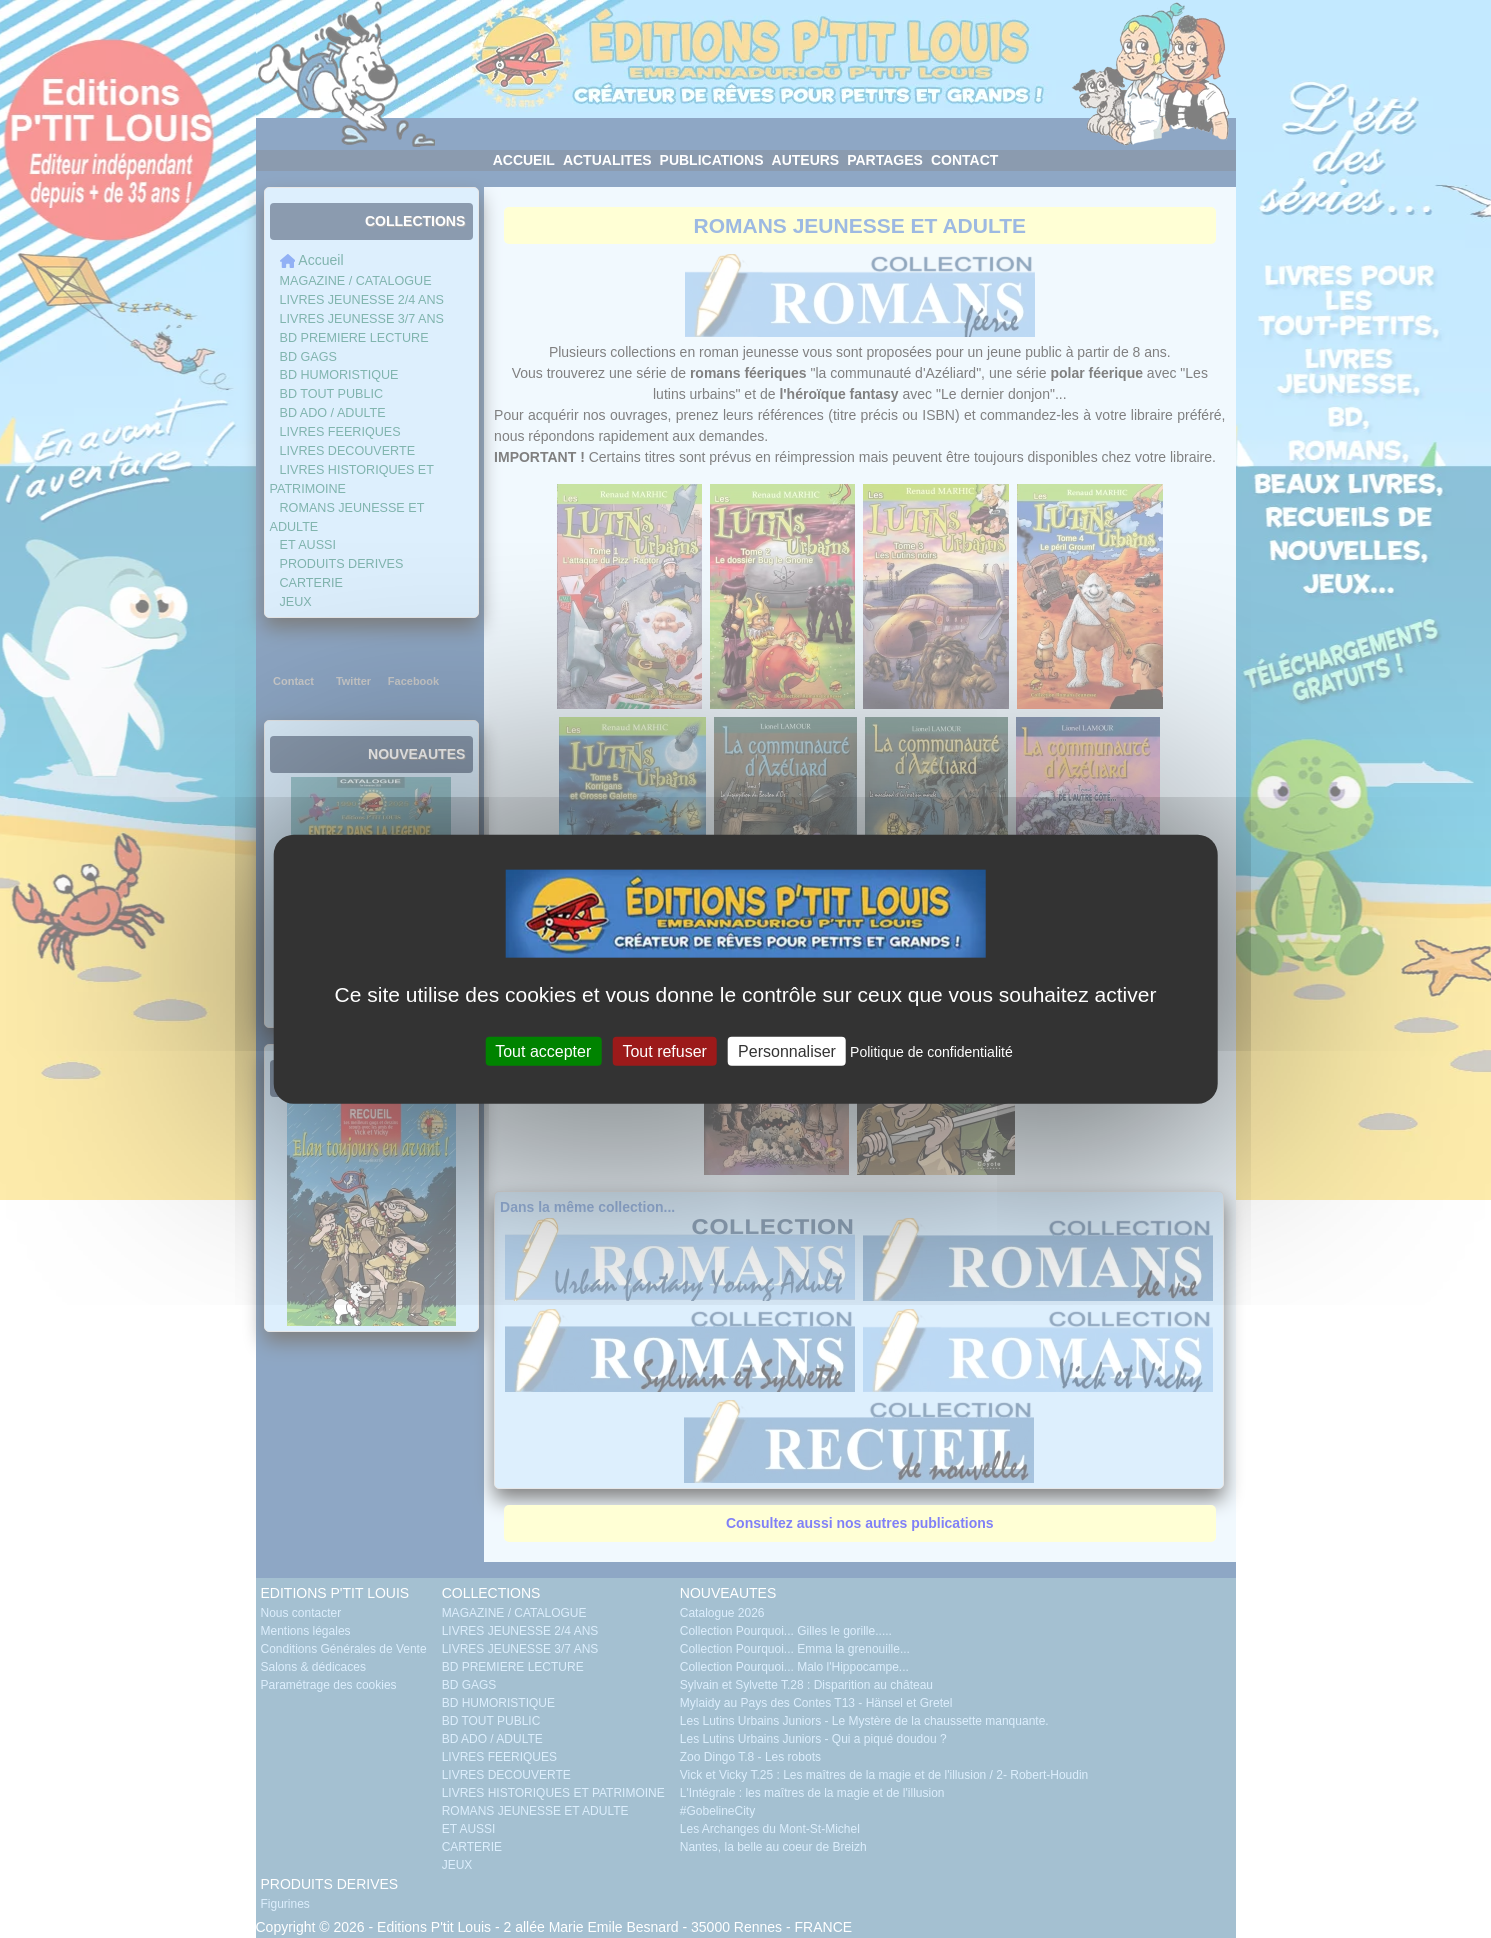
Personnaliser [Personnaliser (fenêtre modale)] (787, 1050)
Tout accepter (543, 1050)
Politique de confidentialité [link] (931, 1051)
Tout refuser (664, 1050)
